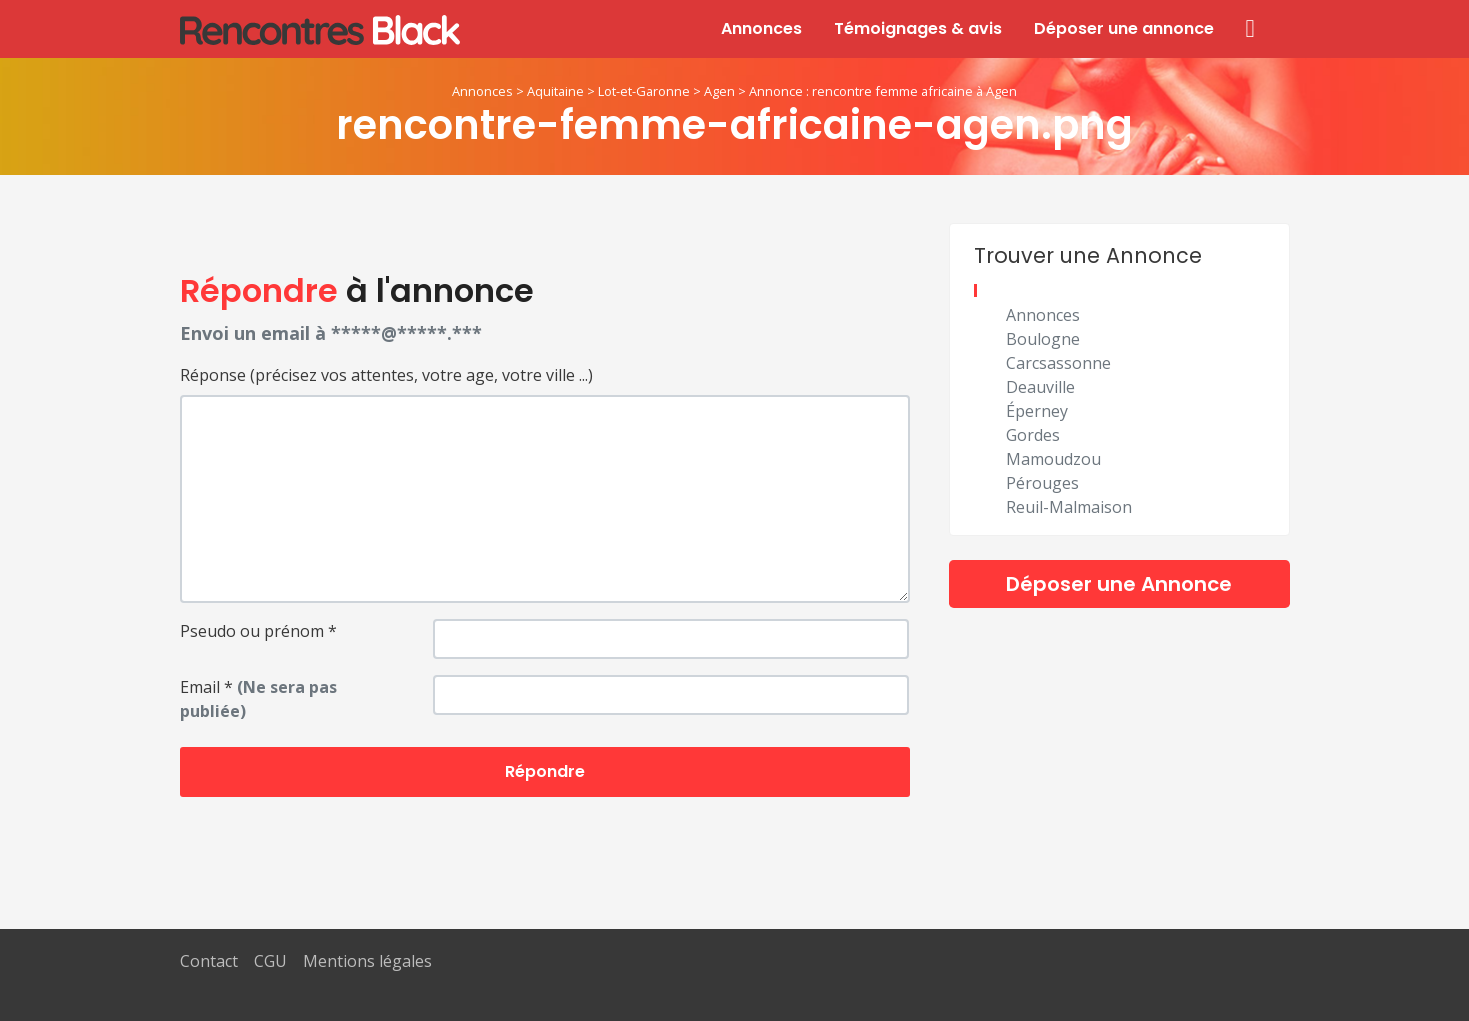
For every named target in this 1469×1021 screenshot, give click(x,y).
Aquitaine (555, 91)
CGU (270, 961)
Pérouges (1042, 483)
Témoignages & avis (918, 28)
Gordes (1033, 435)
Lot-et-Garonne (644, 91)
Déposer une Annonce (1119, 584)
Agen (719, 91)
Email (258, 699)
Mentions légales (367, 961)
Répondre (545, 771)
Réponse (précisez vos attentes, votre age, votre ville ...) (386, 375)
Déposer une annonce (1124, 28)
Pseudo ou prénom (258, 631)
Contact (209, 961)
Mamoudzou (1053, 459)
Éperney (1037, 411)
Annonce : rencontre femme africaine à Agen (883, 91)
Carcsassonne (1058, 363)
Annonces (761, 28)
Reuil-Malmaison (1069, 507)
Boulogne (1043, 339)
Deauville (1040, 387)
